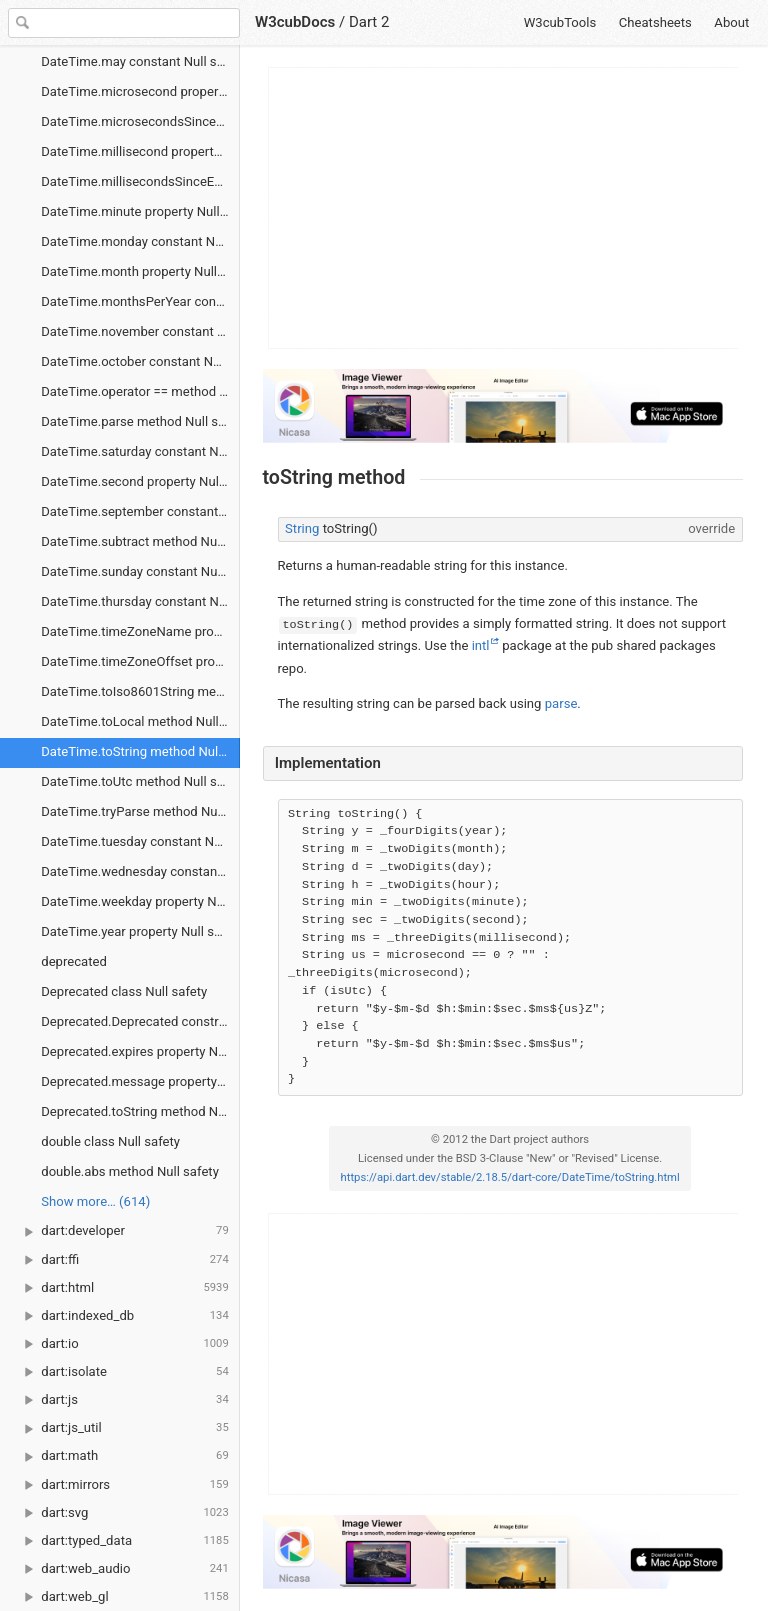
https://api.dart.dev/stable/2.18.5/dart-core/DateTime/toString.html (510, 1177)
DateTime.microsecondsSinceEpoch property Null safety (140, 121)
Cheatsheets (655, 22)
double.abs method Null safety (130, 1171)
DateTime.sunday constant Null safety (140, 571)
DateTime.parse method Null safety (140, 421)
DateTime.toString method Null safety (140, 751)
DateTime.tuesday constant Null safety (140, 841)
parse (561, 703)
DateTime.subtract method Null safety (140, 541)
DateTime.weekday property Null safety (140, 901)
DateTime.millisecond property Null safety (140, 151)
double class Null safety (110, 1141)
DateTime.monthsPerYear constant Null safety (140, 301)
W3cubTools (560, 22)
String (302, 528)
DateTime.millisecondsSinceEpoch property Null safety (140, 181)
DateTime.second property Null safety (140, 481)
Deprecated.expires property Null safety (140, 1051)
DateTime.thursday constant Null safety (140, 601)
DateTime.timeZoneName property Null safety (140, 631)
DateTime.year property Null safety (140, 931)
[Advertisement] (504, 208)
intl (481, 645)
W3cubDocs (295, 22)
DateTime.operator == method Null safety (140, 391)
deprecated (74, 961)
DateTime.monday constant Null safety (140, 241)
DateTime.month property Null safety (140, 271)
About (731, 22)
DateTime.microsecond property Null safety (140, 91)
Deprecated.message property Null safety (140, 1081)
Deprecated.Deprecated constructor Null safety (140, 1021)
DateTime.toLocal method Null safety (140, 721)
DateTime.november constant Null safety (140, 331)
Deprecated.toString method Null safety (140, 1111)
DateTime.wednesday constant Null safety (140, 871)
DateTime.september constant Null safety (140, 511)
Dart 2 (369, 22)
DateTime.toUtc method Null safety (140, 781)
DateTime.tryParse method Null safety (140, 811)
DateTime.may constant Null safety (140, 61)
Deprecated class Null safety (124, 991)
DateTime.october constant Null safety (140, 361)
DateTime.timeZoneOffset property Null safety (140, 661)
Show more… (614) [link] (95, 1201)
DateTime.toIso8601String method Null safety (140, 691)
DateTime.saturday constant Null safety (140, 451)
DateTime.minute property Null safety (140, 211)
